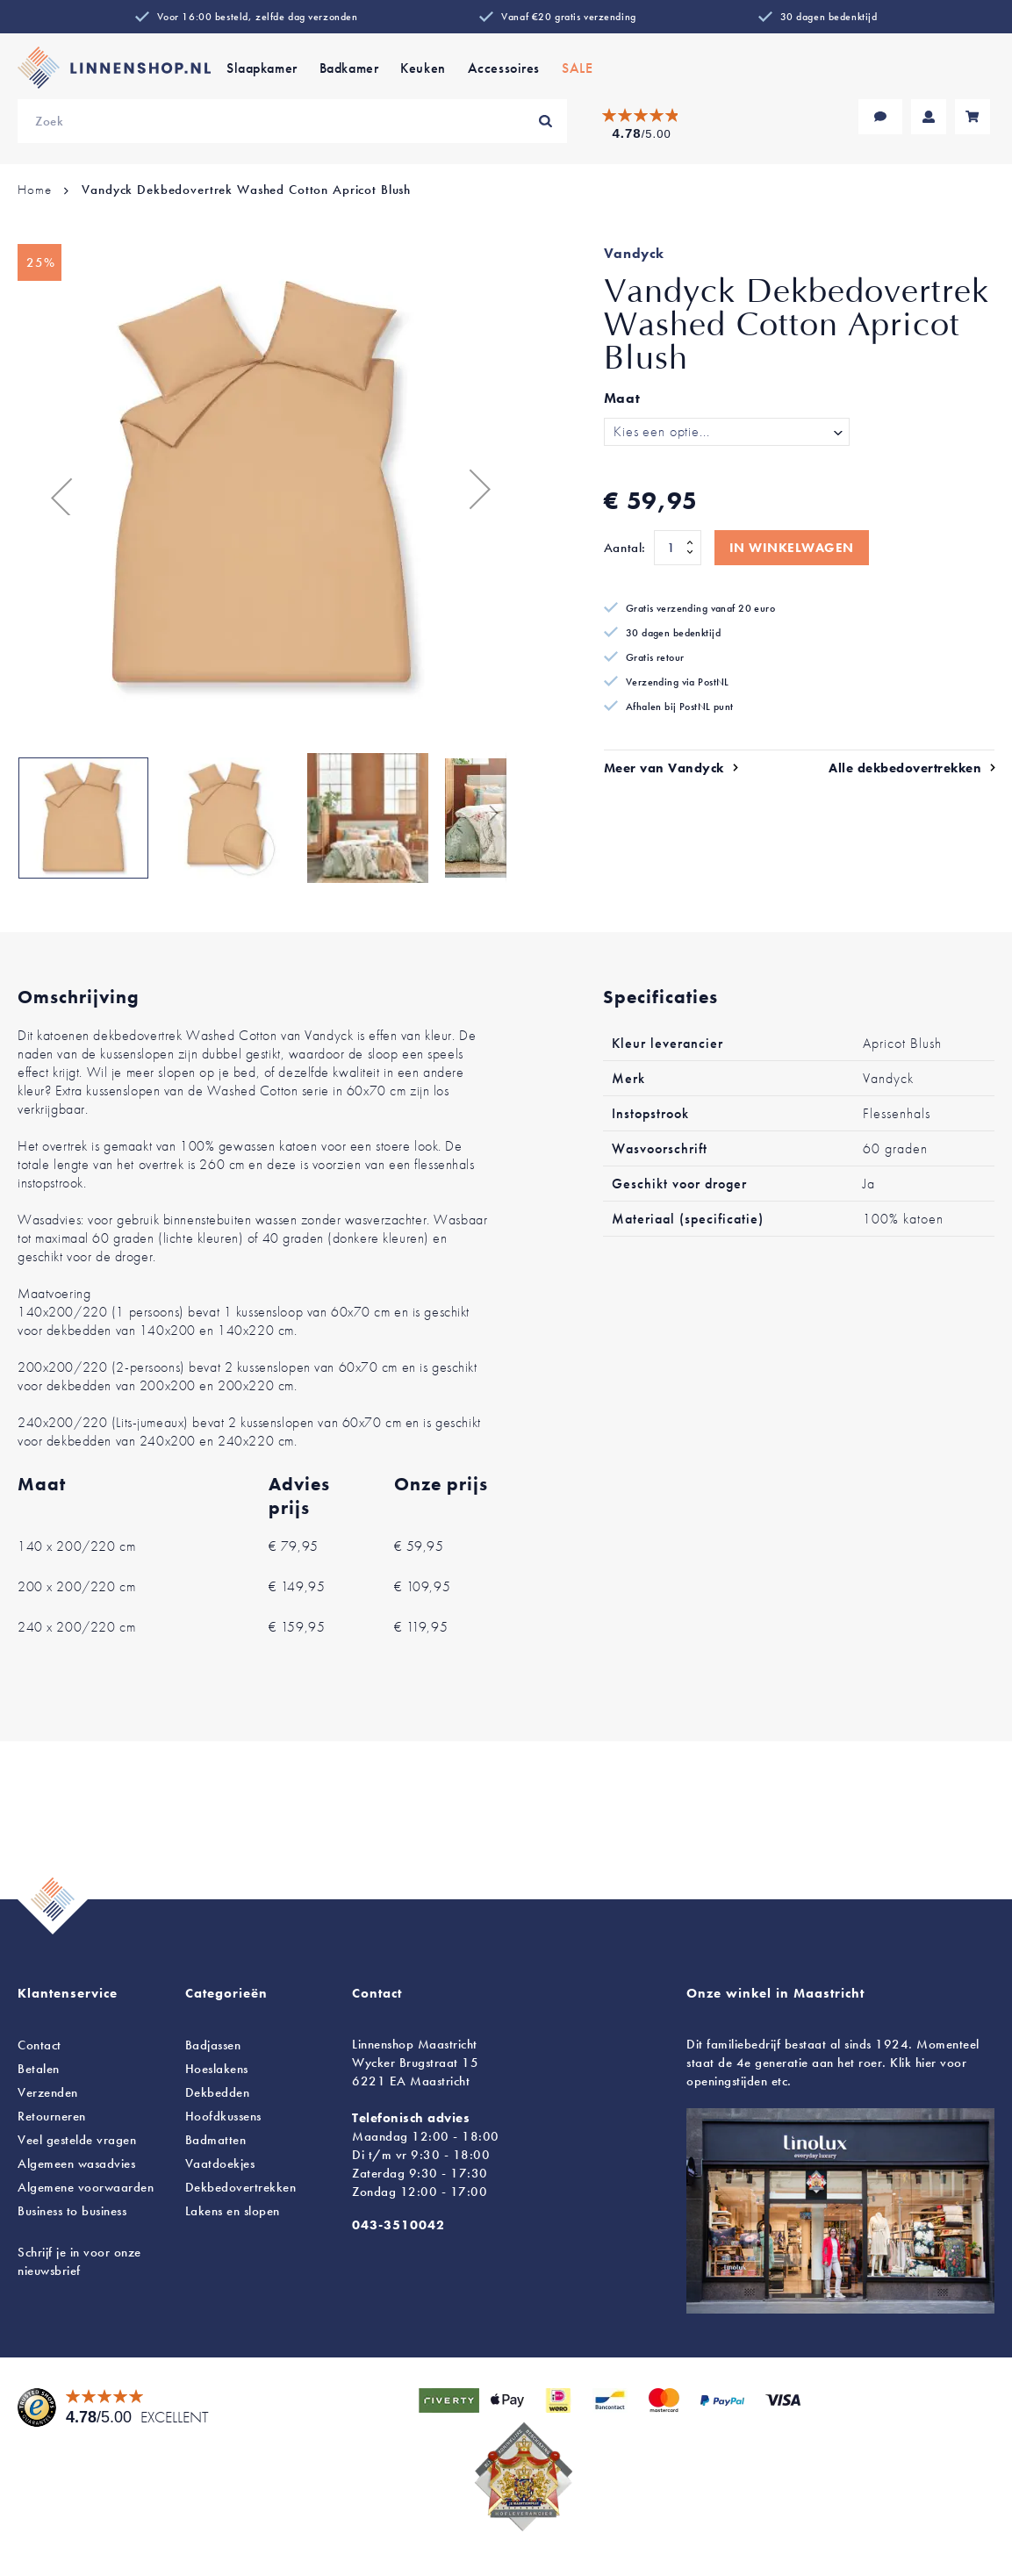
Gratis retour (655, 657)
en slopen (232, 2211)
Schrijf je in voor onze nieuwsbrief (79, 2261)
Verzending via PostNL (677, 682)
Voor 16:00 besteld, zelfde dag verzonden (257, 17)
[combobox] (292, 121)
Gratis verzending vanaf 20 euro (700, 608)
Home (34, 189)
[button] (53, 488)
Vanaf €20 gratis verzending (568, 17)
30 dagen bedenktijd (829, 17)
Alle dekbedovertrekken (905, 768)
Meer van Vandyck (664, 768)
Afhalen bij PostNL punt (680, 707)
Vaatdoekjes (220, 2163)
